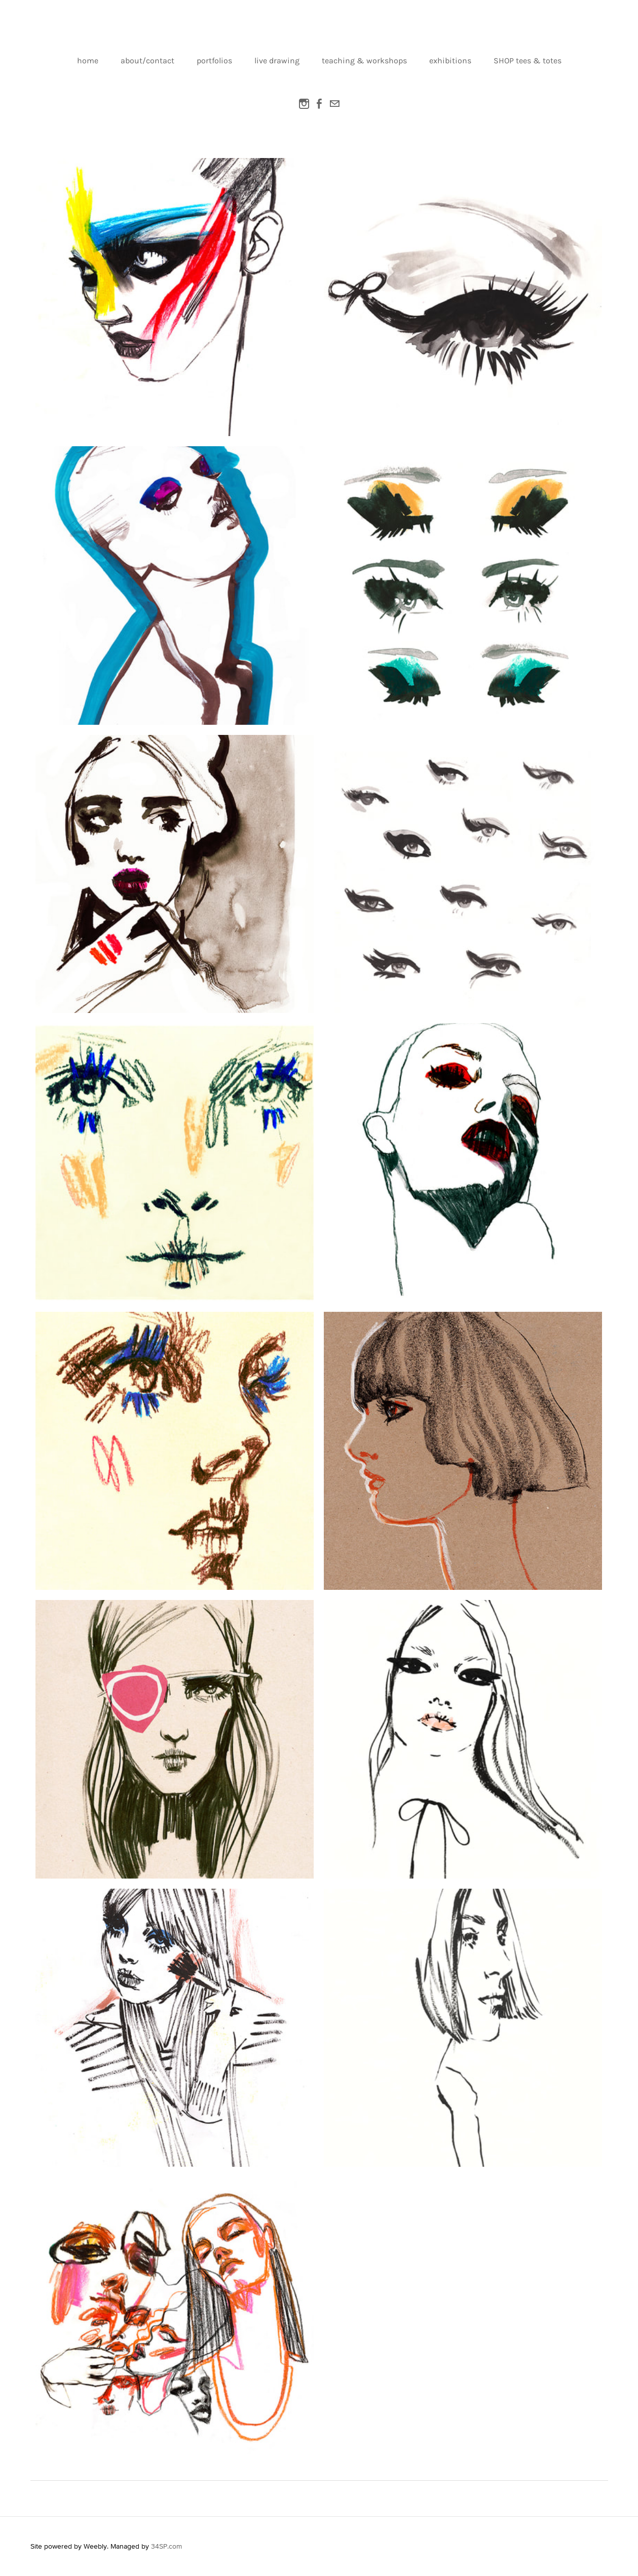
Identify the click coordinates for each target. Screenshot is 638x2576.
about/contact (147, 60)
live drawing (276, 60)
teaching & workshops (364, 60)
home (87, 60)
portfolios (214, 60)
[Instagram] (304, 104)
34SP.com (166, 2546)
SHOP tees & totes (527, 60)
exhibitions (450, 60)
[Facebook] (319, 104)
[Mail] (334, 104)
